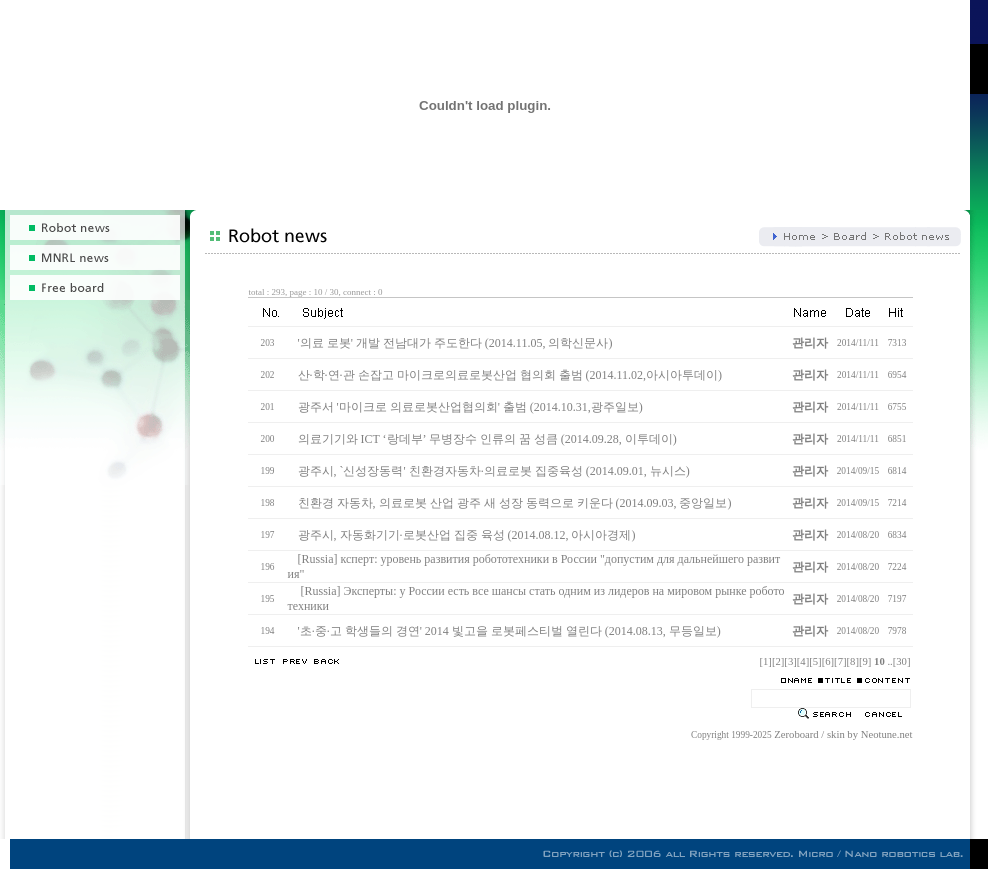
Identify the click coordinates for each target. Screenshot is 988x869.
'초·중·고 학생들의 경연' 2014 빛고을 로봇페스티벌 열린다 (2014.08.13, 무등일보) (509, 631)
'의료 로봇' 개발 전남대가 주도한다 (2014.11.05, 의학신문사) (455, 343)
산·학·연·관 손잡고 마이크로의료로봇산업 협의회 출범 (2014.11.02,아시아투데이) (510, 375)
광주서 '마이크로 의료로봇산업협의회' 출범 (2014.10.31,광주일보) (470, 407)
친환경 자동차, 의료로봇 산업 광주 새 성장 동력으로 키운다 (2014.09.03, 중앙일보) (515, 503)
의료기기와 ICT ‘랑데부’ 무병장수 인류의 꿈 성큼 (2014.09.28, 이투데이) (487, 439)
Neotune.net (887, 734)
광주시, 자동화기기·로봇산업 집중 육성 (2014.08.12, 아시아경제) (467, 535)
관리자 (810, 343)
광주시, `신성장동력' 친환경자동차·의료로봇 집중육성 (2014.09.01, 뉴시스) (494, 471)
